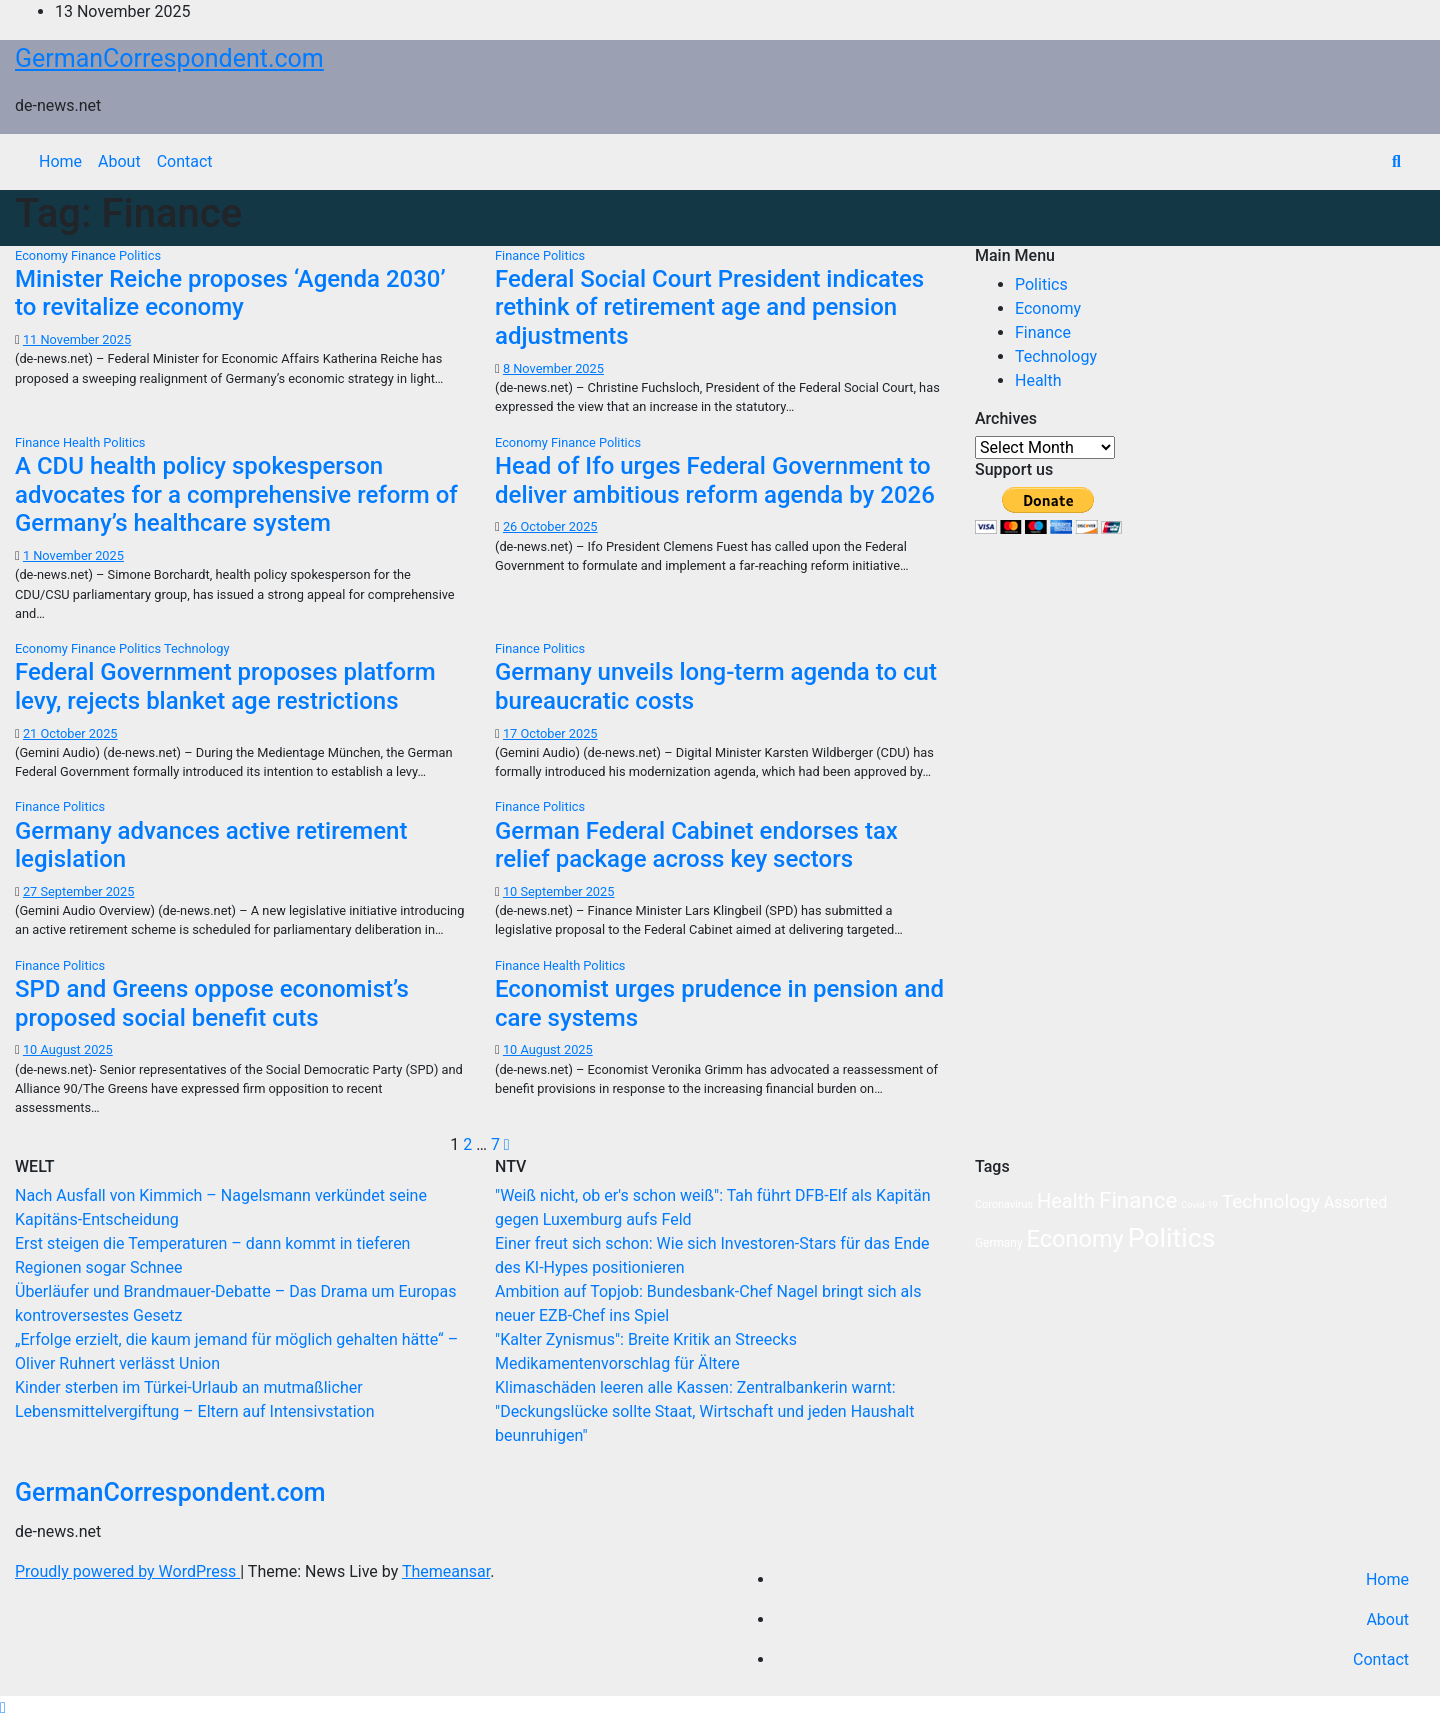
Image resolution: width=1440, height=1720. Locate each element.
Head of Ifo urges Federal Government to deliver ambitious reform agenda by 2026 (715, 480)
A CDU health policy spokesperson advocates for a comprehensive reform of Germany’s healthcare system (236, 495)
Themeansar (446, 1571)
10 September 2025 (559, 891)
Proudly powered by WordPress (127, 1571)
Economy (43, 255)
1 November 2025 (73, 555)
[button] (1396, 161)
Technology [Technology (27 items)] (1271, 1201)
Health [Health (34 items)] (1066, 1201)
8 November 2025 (553, 368)
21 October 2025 (70, 733)
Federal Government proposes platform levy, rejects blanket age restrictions (225, 686)
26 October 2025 (550, 526)
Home (60, 161)
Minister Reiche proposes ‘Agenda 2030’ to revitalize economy (230, 293)
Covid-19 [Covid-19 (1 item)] (1199, 1204)
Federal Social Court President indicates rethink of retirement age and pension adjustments (709, 308)
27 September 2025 (79, 891)
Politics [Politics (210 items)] (1172, 1238)
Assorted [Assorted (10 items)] (1355, 1202)
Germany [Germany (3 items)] (999, 1243)
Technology (197, 648)
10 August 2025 (68, 1049)
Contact (185, 161)
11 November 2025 (77, 339)
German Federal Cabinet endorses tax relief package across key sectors (696, 845)
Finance (95, 255)
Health (83, 442)
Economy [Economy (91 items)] (1075, 1239)
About (119, 161)
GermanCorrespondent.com (169, 58)
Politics (140, 255)
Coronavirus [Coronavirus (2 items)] (1004, 1204)
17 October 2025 (550, 733)
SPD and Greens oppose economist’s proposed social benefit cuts (212, 1003)
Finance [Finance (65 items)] (1138, 1200)
